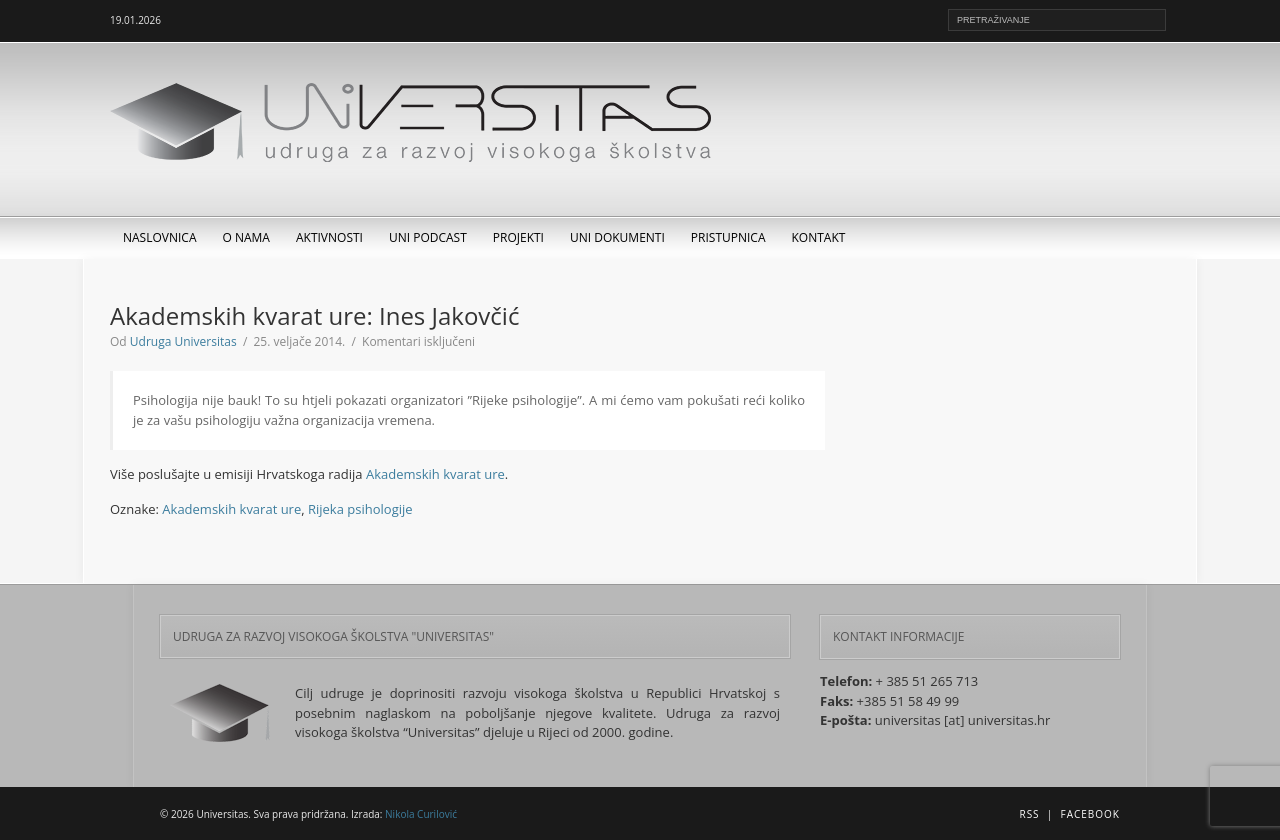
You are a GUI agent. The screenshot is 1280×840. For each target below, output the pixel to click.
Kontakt (819, 237)
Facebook (1090, 814)
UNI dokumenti (617, 237)
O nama (246, 237)
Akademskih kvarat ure (435, 474)
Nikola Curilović (421, 814)
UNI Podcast (428, 237)
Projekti (518, 237)
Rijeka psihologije (360, 509)
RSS (1029, 814)
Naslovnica (160, 237)
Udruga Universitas (183, 341)
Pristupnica (728, 237)
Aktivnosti (329, 237)
